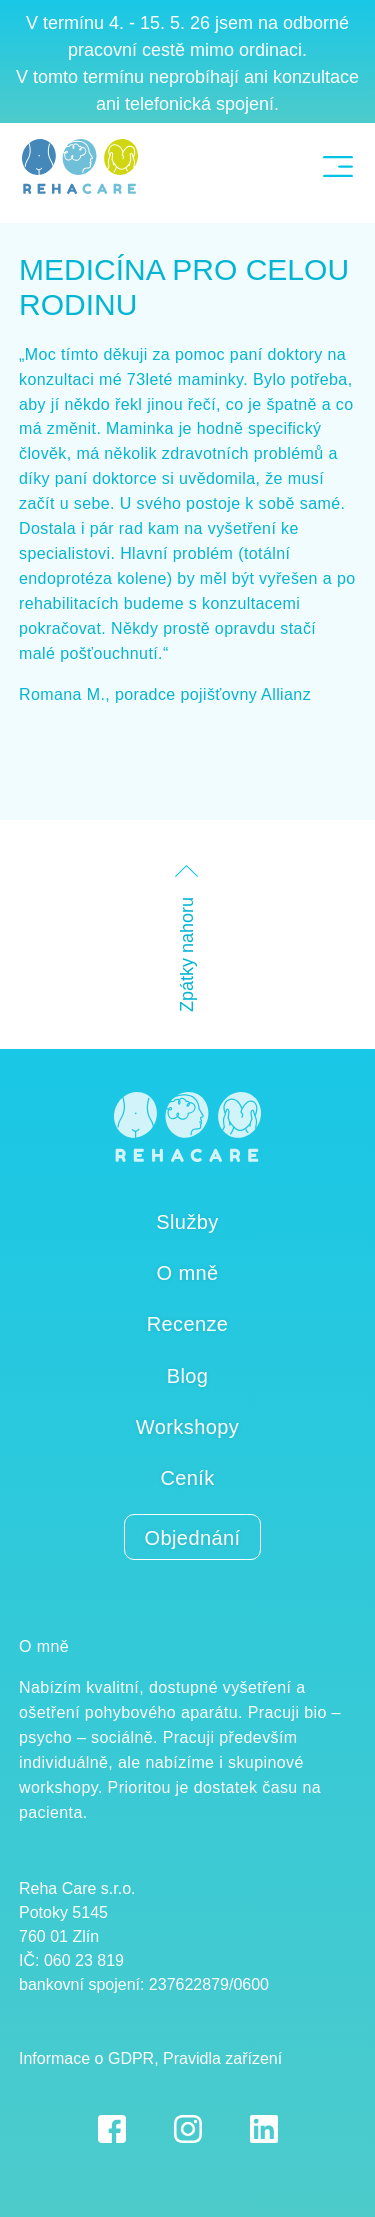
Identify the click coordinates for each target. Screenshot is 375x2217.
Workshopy (187, 1427)
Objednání (193, 1538)
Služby (187, 1222)
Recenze (188, 1324)
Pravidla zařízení (222, 2058)
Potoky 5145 (63, 1912)
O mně (187, 1273)
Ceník (187, 1478)
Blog (188, 1376)
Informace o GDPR (86, 2058)
